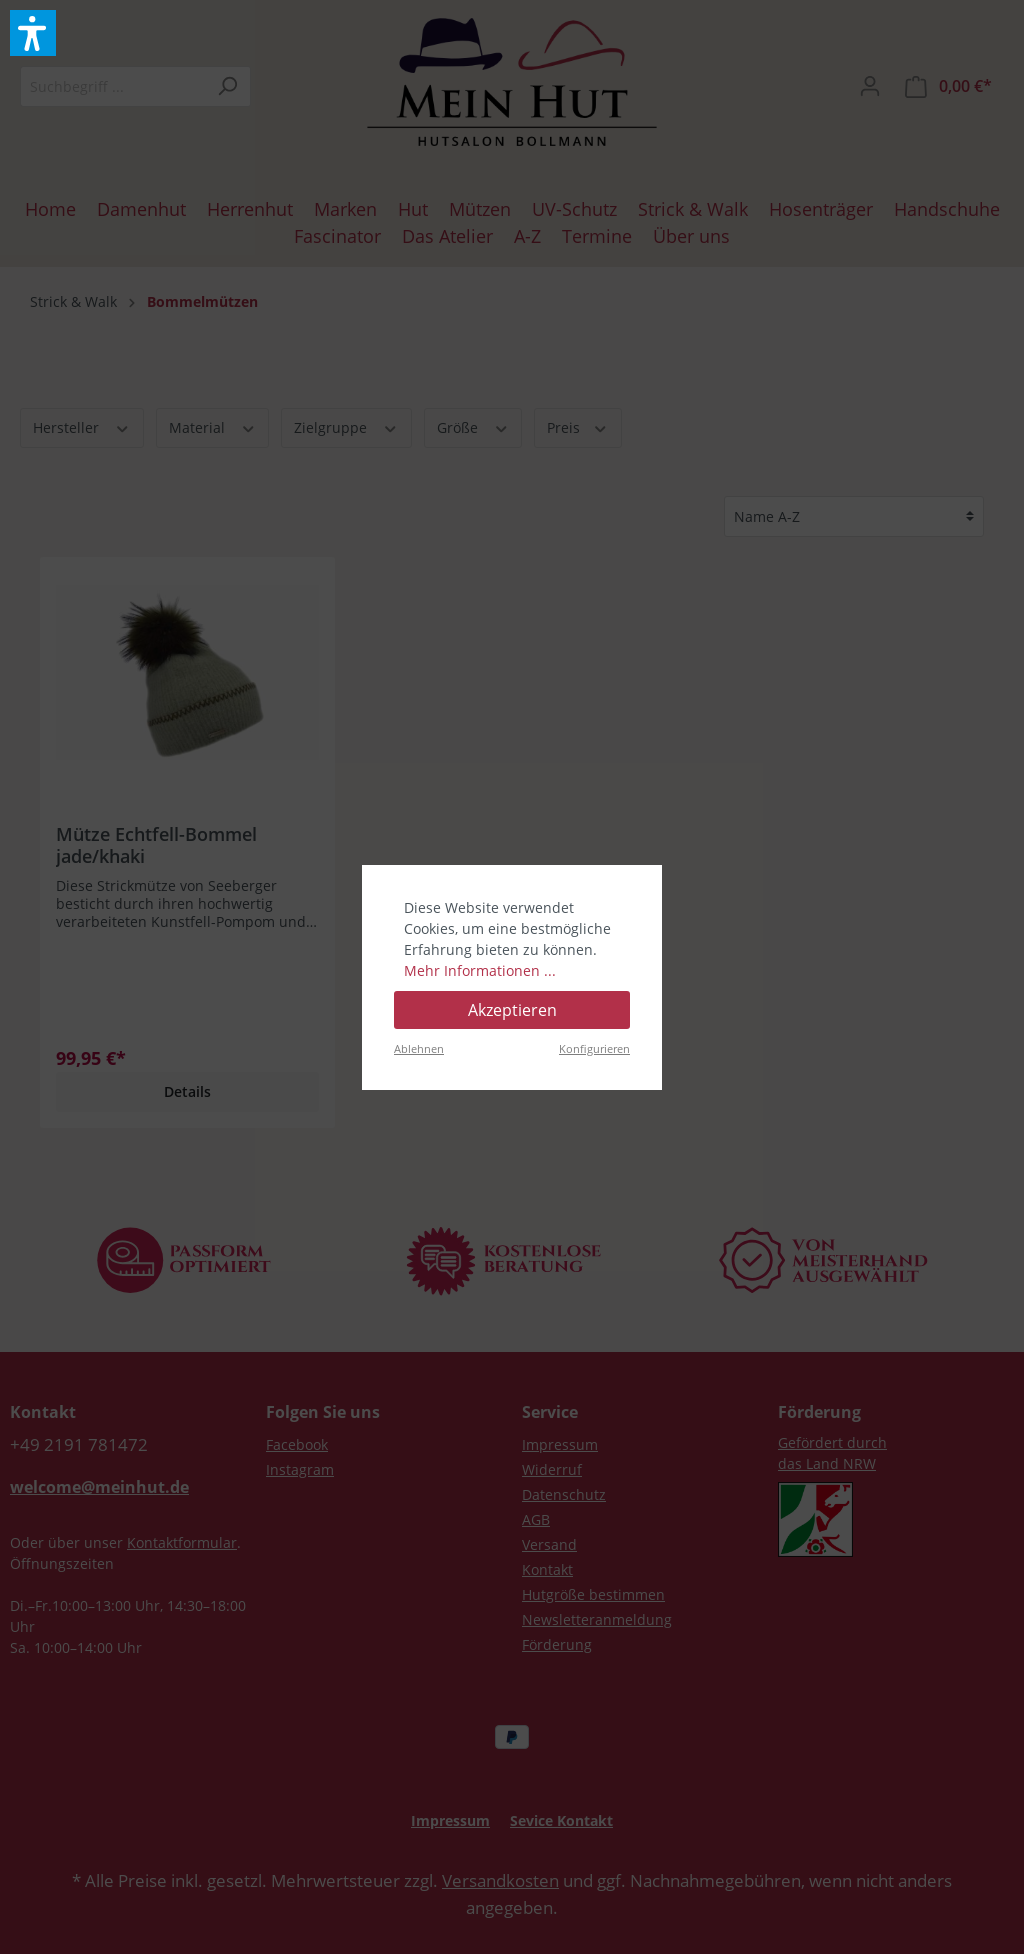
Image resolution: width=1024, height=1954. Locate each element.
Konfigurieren (594, 1048)
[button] (33, 33)
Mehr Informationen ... (480, 970)
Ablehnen (419, 1048)
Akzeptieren (512, 1010)
